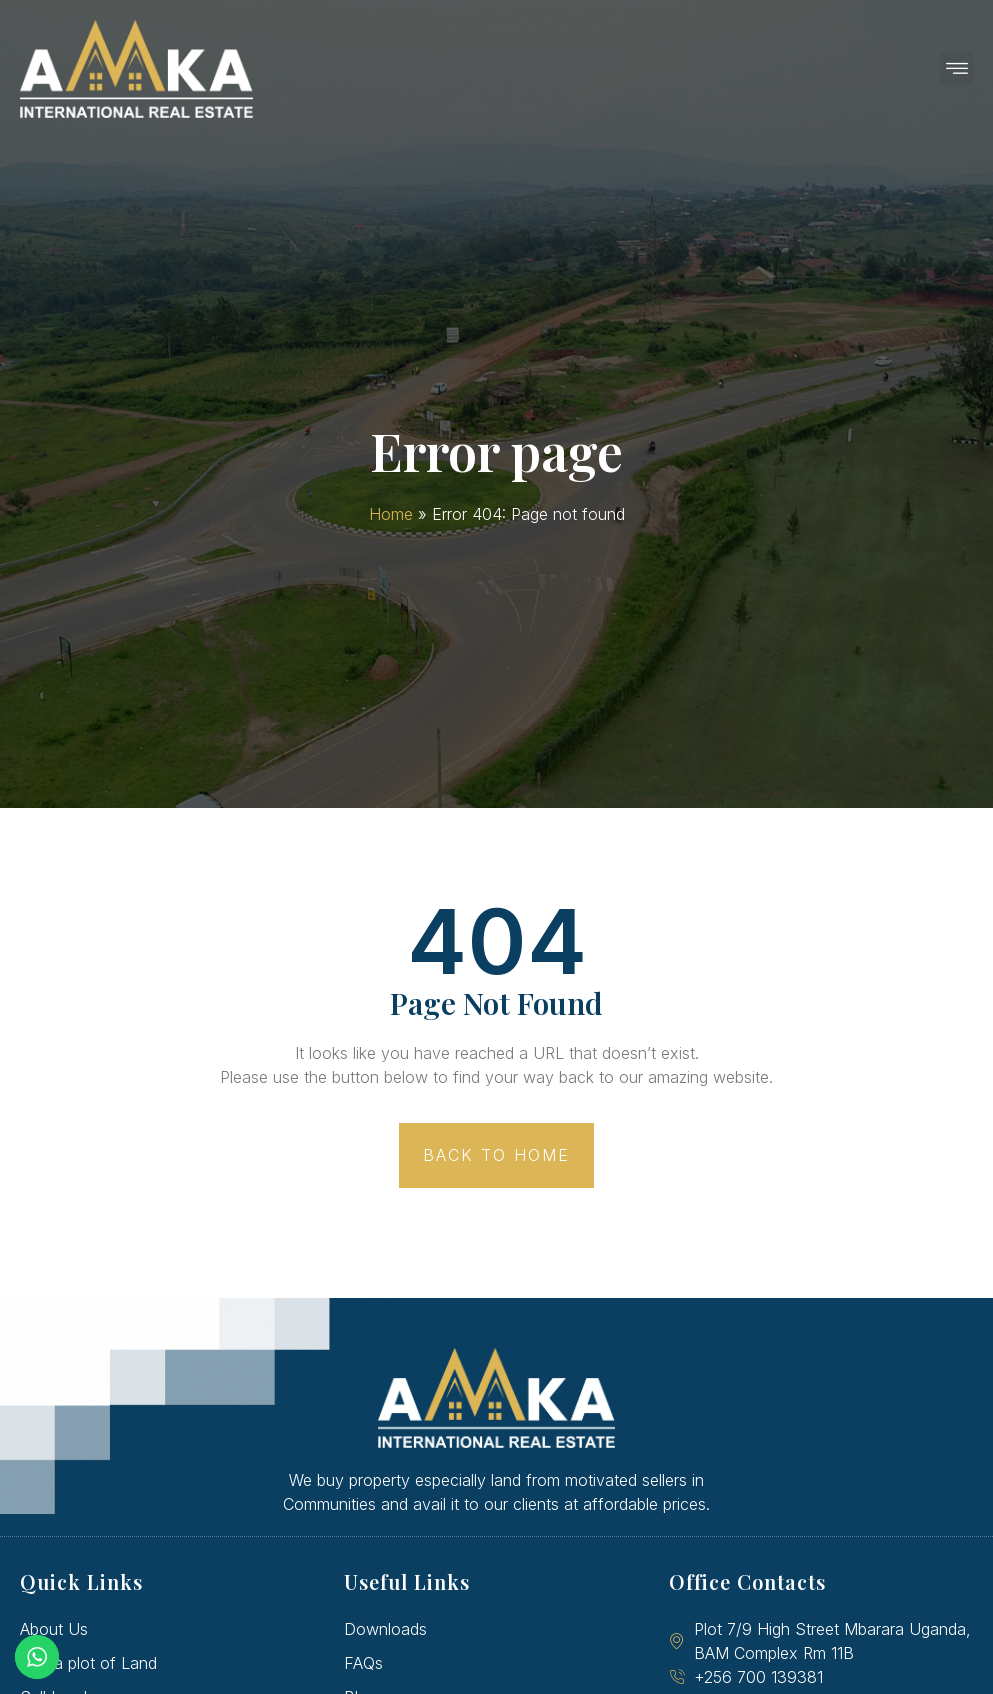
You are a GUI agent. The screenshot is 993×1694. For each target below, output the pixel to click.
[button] (956, 68)
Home (391, 514)
